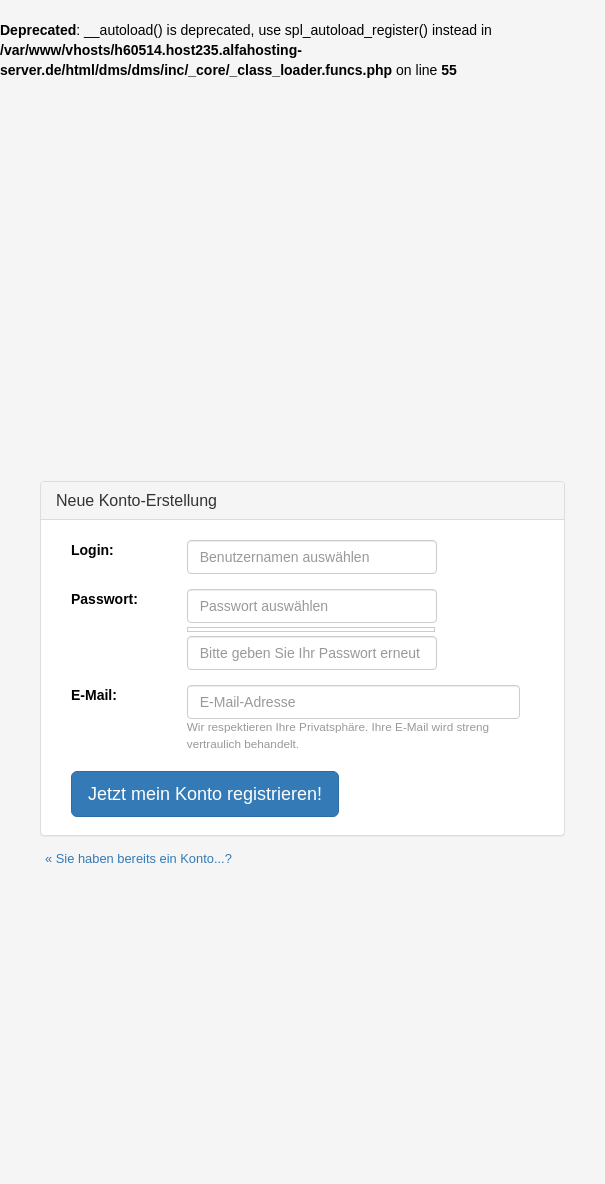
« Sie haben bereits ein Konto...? (138, 858)
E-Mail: (94, 695)
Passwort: (104, 599)
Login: (92, 550)
